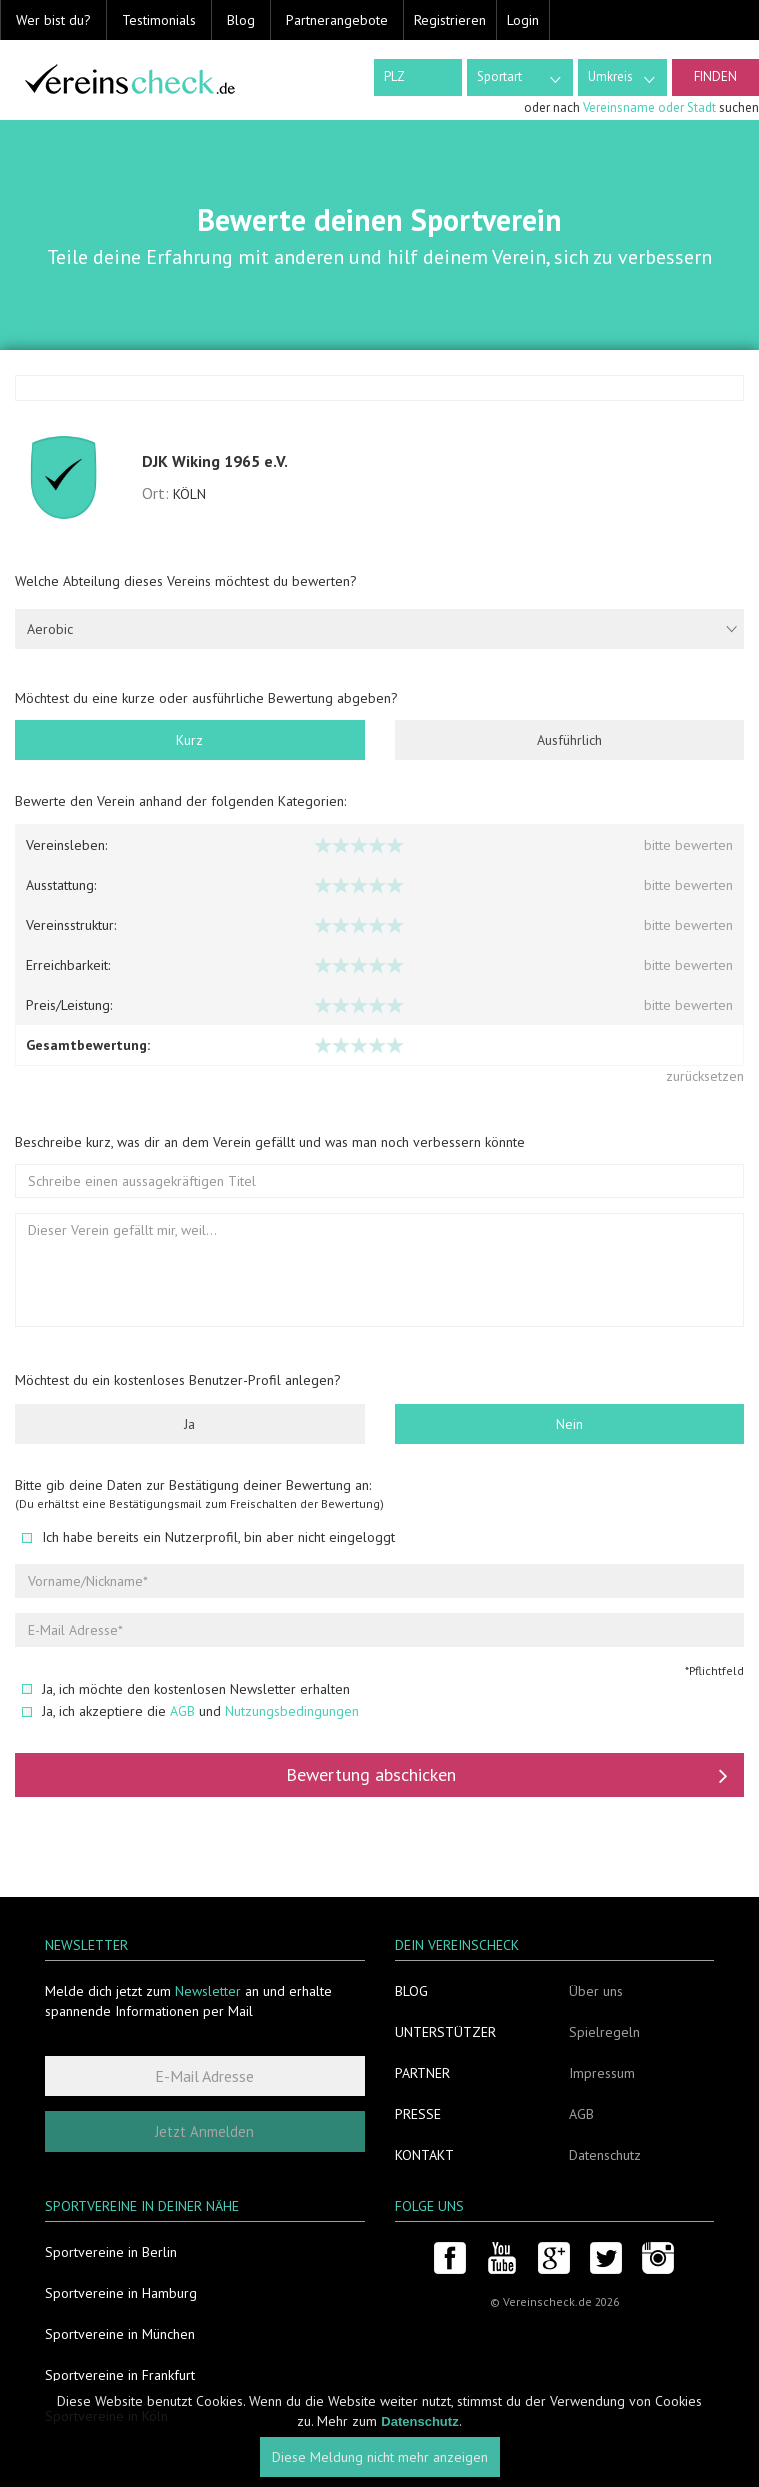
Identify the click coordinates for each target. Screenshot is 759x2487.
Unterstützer (445, 2032)
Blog (241, 20)
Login (523, 20)
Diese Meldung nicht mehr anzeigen (380, 2457)
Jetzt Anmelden (204, 2131)
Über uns (596, 1991)
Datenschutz (605, 2155)
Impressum (602, 2073)
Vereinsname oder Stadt (649, 107)
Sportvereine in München (120, 2334)
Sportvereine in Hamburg (121, 2293)
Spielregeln (604, 2032)
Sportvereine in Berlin (111, 2252)
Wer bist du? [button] (53, 20)
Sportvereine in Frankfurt (120, 2375)
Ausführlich (569, 740)
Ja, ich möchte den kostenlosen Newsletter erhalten (186, 1689)
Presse (418, 2114)
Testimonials (159, 20)
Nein (569, 1424)
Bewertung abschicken (507, 1775)
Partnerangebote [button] (337, 20)
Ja (189, 1424)
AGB (182, 1711)
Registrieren (450, 20)
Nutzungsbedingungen (292, 1711)
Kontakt (424, 2155)
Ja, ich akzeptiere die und (190, 1711)
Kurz (189, 740)
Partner (422, 2073)
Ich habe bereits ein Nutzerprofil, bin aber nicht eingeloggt (208, 1537)
